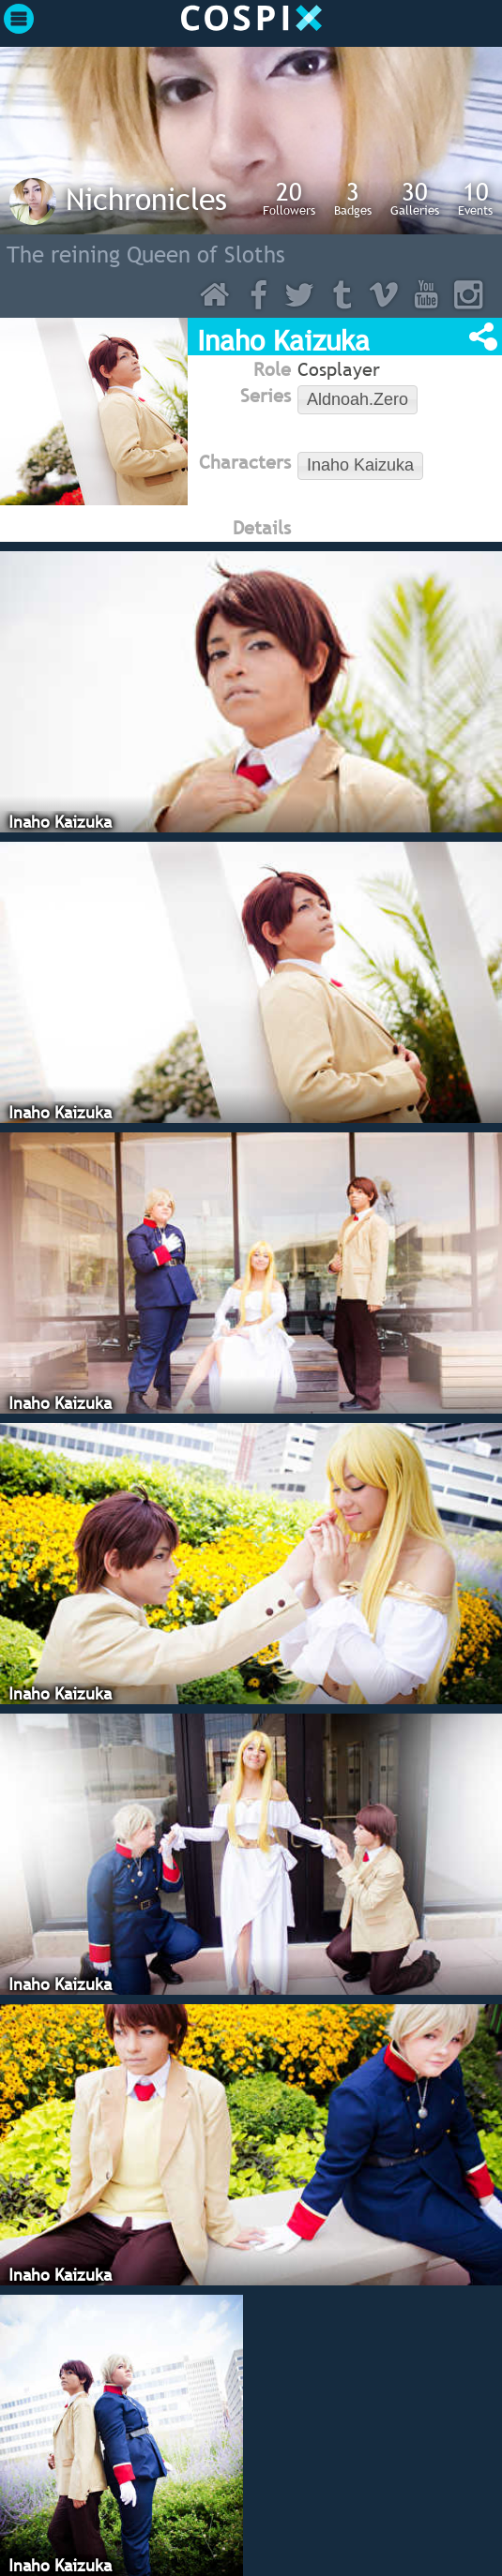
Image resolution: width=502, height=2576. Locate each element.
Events (475, 198)
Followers (289, 198)
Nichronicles (146, 198)
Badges (353, 198)
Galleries (414, 198)
